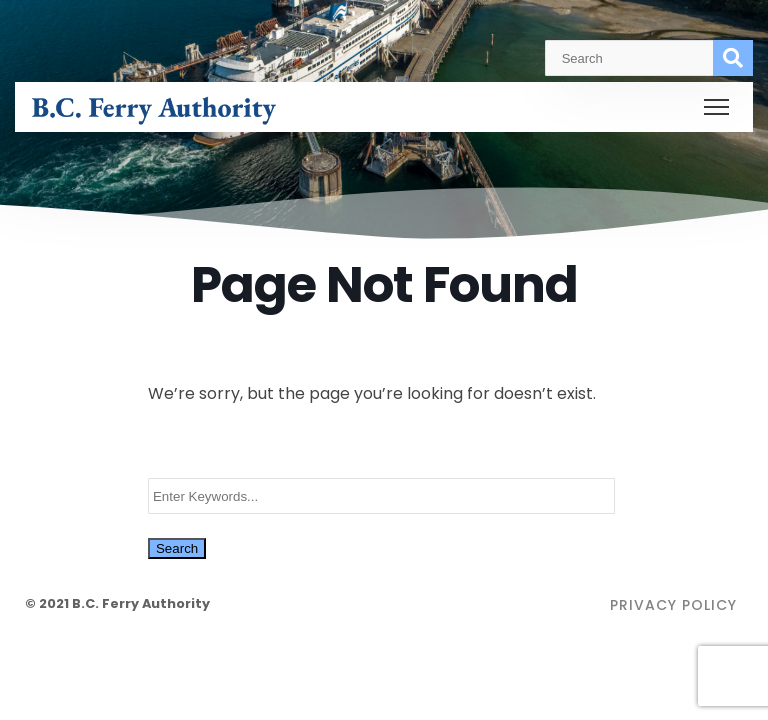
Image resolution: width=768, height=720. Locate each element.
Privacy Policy (673, 605)
